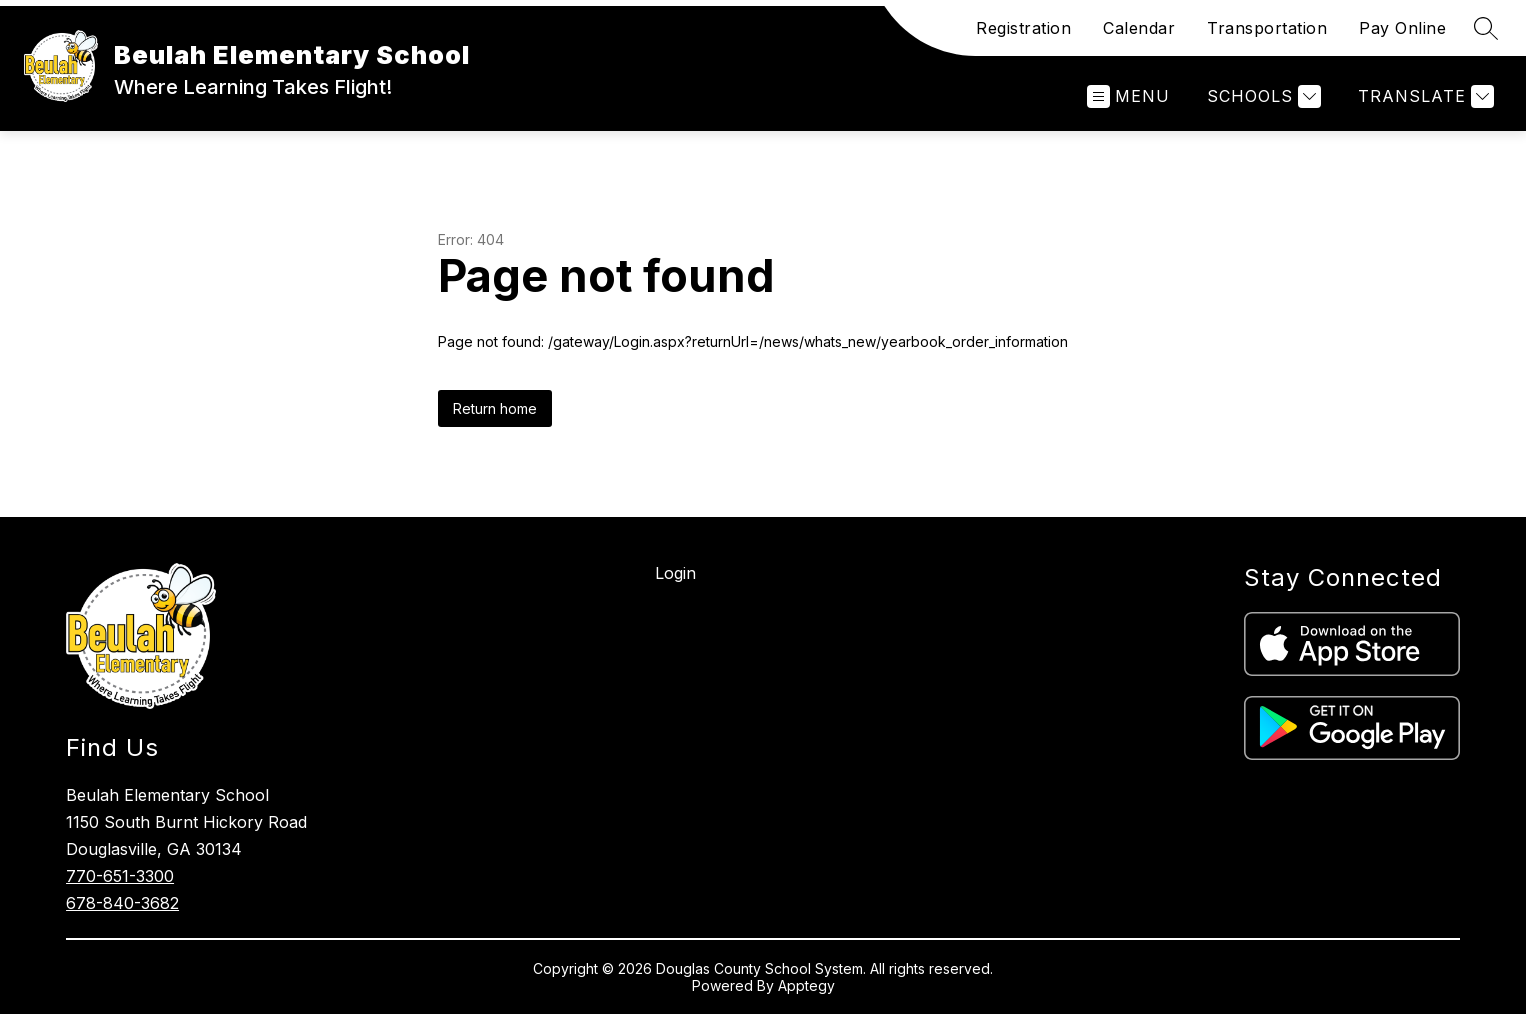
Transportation (1267, 28)
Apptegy (806, 985)
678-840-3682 (122, 903)
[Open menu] (1128, 96)
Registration (1023, 28)
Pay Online (1402, 28)
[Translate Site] (1423, 96)
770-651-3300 (120, 876)
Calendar (1139, 28)
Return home (495, 408)
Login (675, 573)
